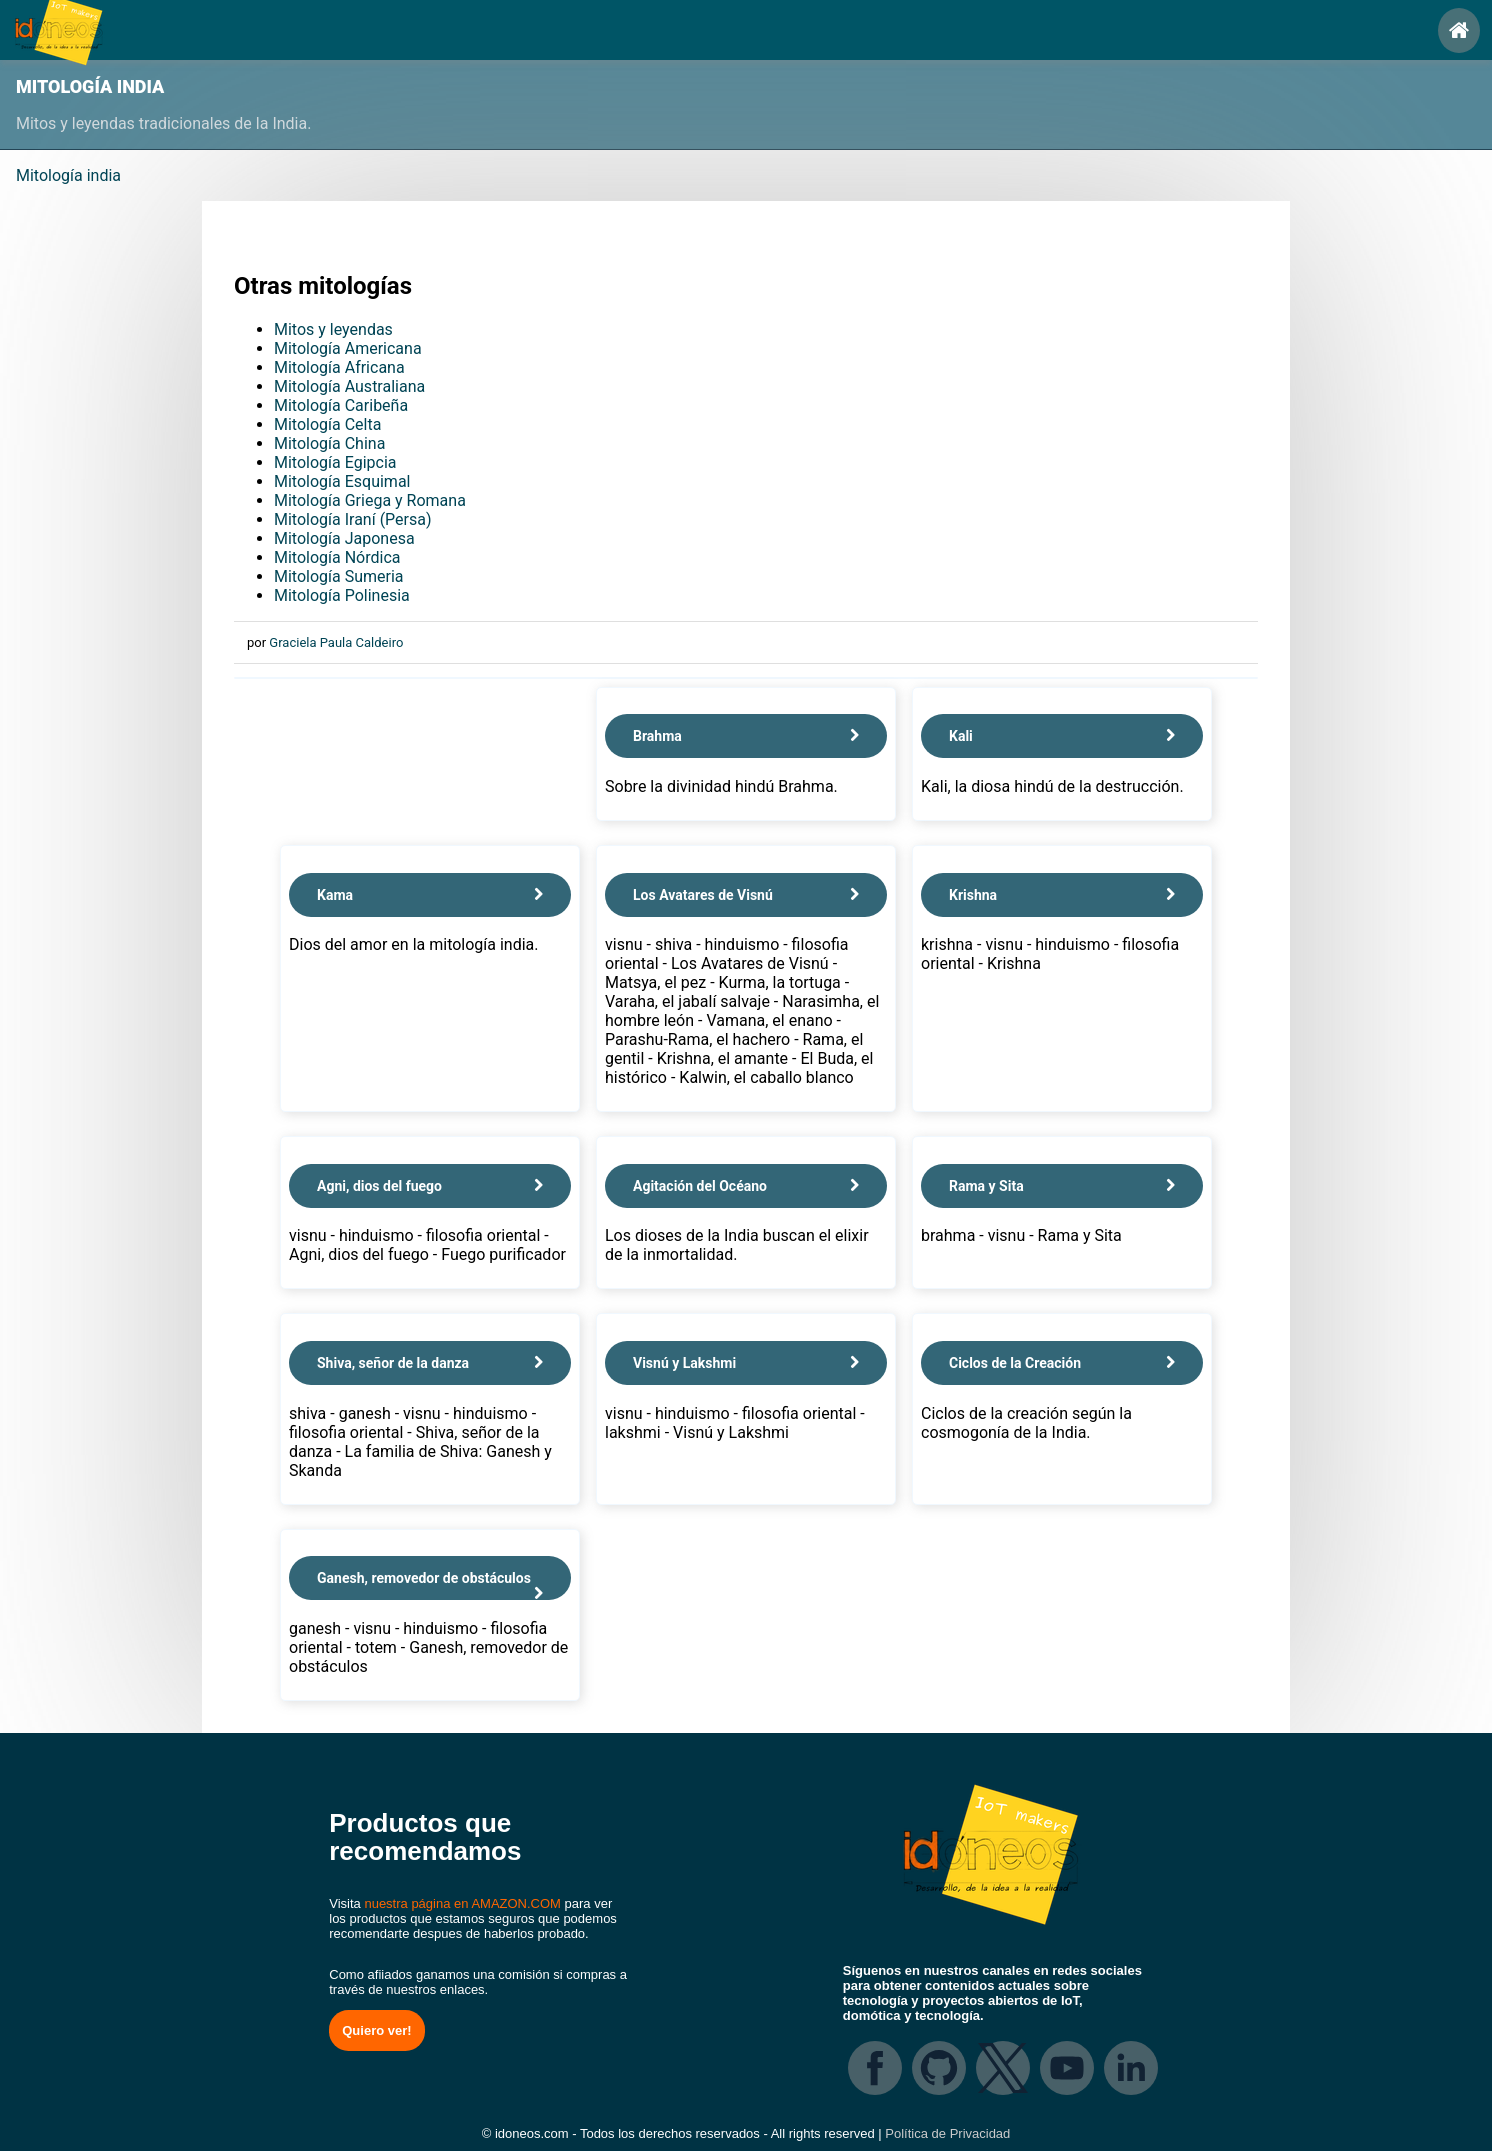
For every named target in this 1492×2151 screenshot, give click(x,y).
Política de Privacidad (947, 2133)
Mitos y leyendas (333, 329)
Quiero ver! (376, 2030)
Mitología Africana (339, 367)
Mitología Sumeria (339, 576)
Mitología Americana (348, 348)
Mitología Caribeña (341, 405)
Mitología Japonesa (344, 538)
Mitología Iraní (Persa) (353, 519)
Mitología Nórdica (337, 557)
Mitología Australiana (349, 386)
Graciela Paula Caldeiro (336, 642)
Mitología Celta (327, 424)
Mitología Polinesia (342, 595)
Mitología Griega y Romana (370, 500)
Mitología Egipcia (335, 462)
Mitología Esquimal (342, 481)
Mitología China (329, 443)
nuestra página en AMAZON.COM (462, 1903)
